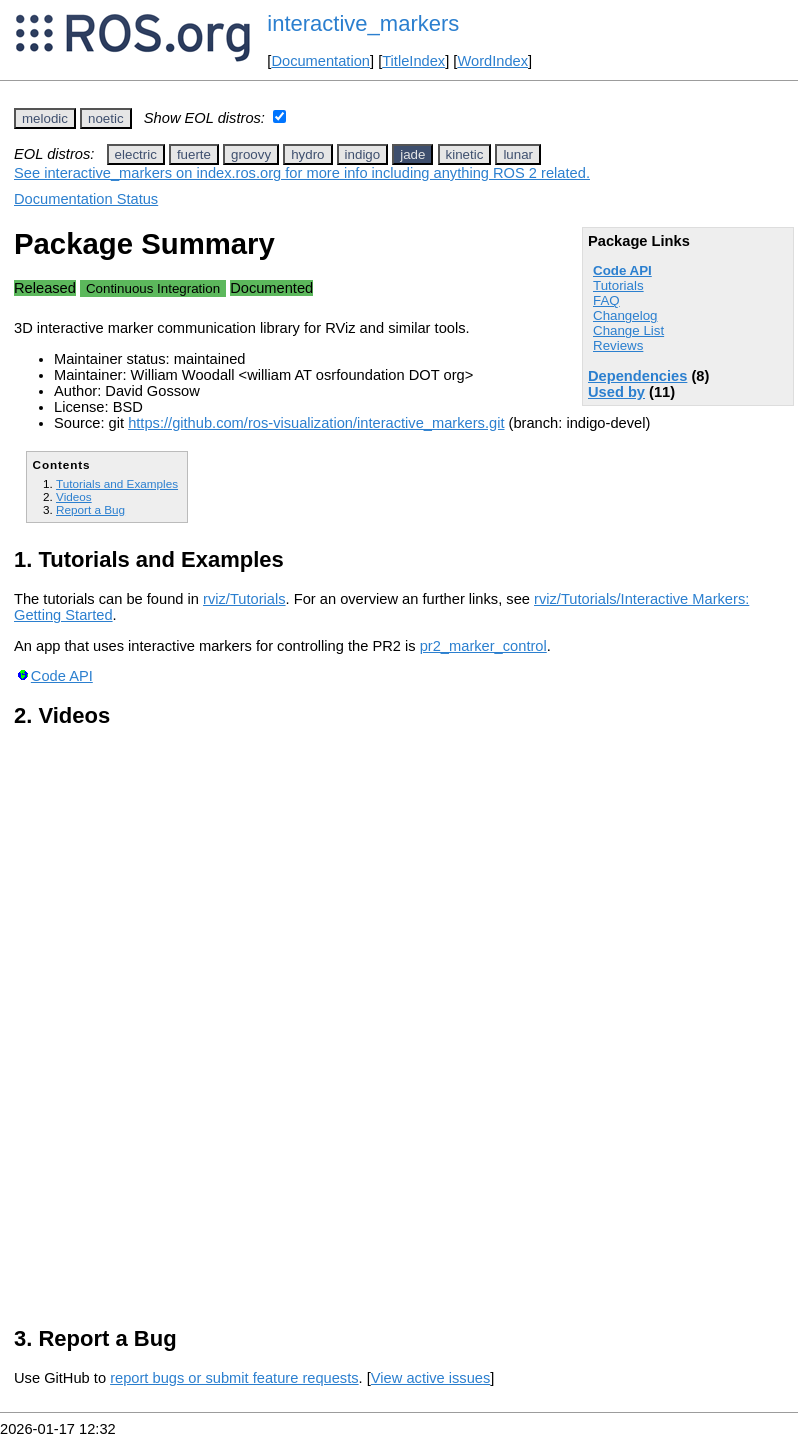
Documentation (320, 61)
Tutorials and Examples (117, 483)
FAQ (606, 300)
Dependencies (637, 376)
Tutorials (618, 285)
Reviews (618, 345)
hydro (307, 154)
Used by (616, 392)
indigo (363, 154)
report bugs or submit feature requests (234, 1378)
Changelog (625, 315)
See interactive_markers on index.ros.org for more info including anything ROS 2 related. (302, 173)
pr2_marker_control (483, 646)
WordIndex (492, 61)
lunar (518, 154)
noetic (106, 118)
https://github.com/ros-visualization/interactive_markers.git (316, 423)
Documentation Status (86, 199)
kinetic (465, 154)
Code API (622, 270)
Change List (628, 330)
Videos (74, 496)
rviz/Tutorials (244, 599)
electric (136, 154)
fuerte (194, 154)
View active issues (430, 1378)
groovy (251, 154)
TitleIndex (413, 61)
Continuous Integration (153, 288)
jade (412, 154)
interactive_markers (363, 23)
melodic (45, 118)
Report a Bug (90, 509)
